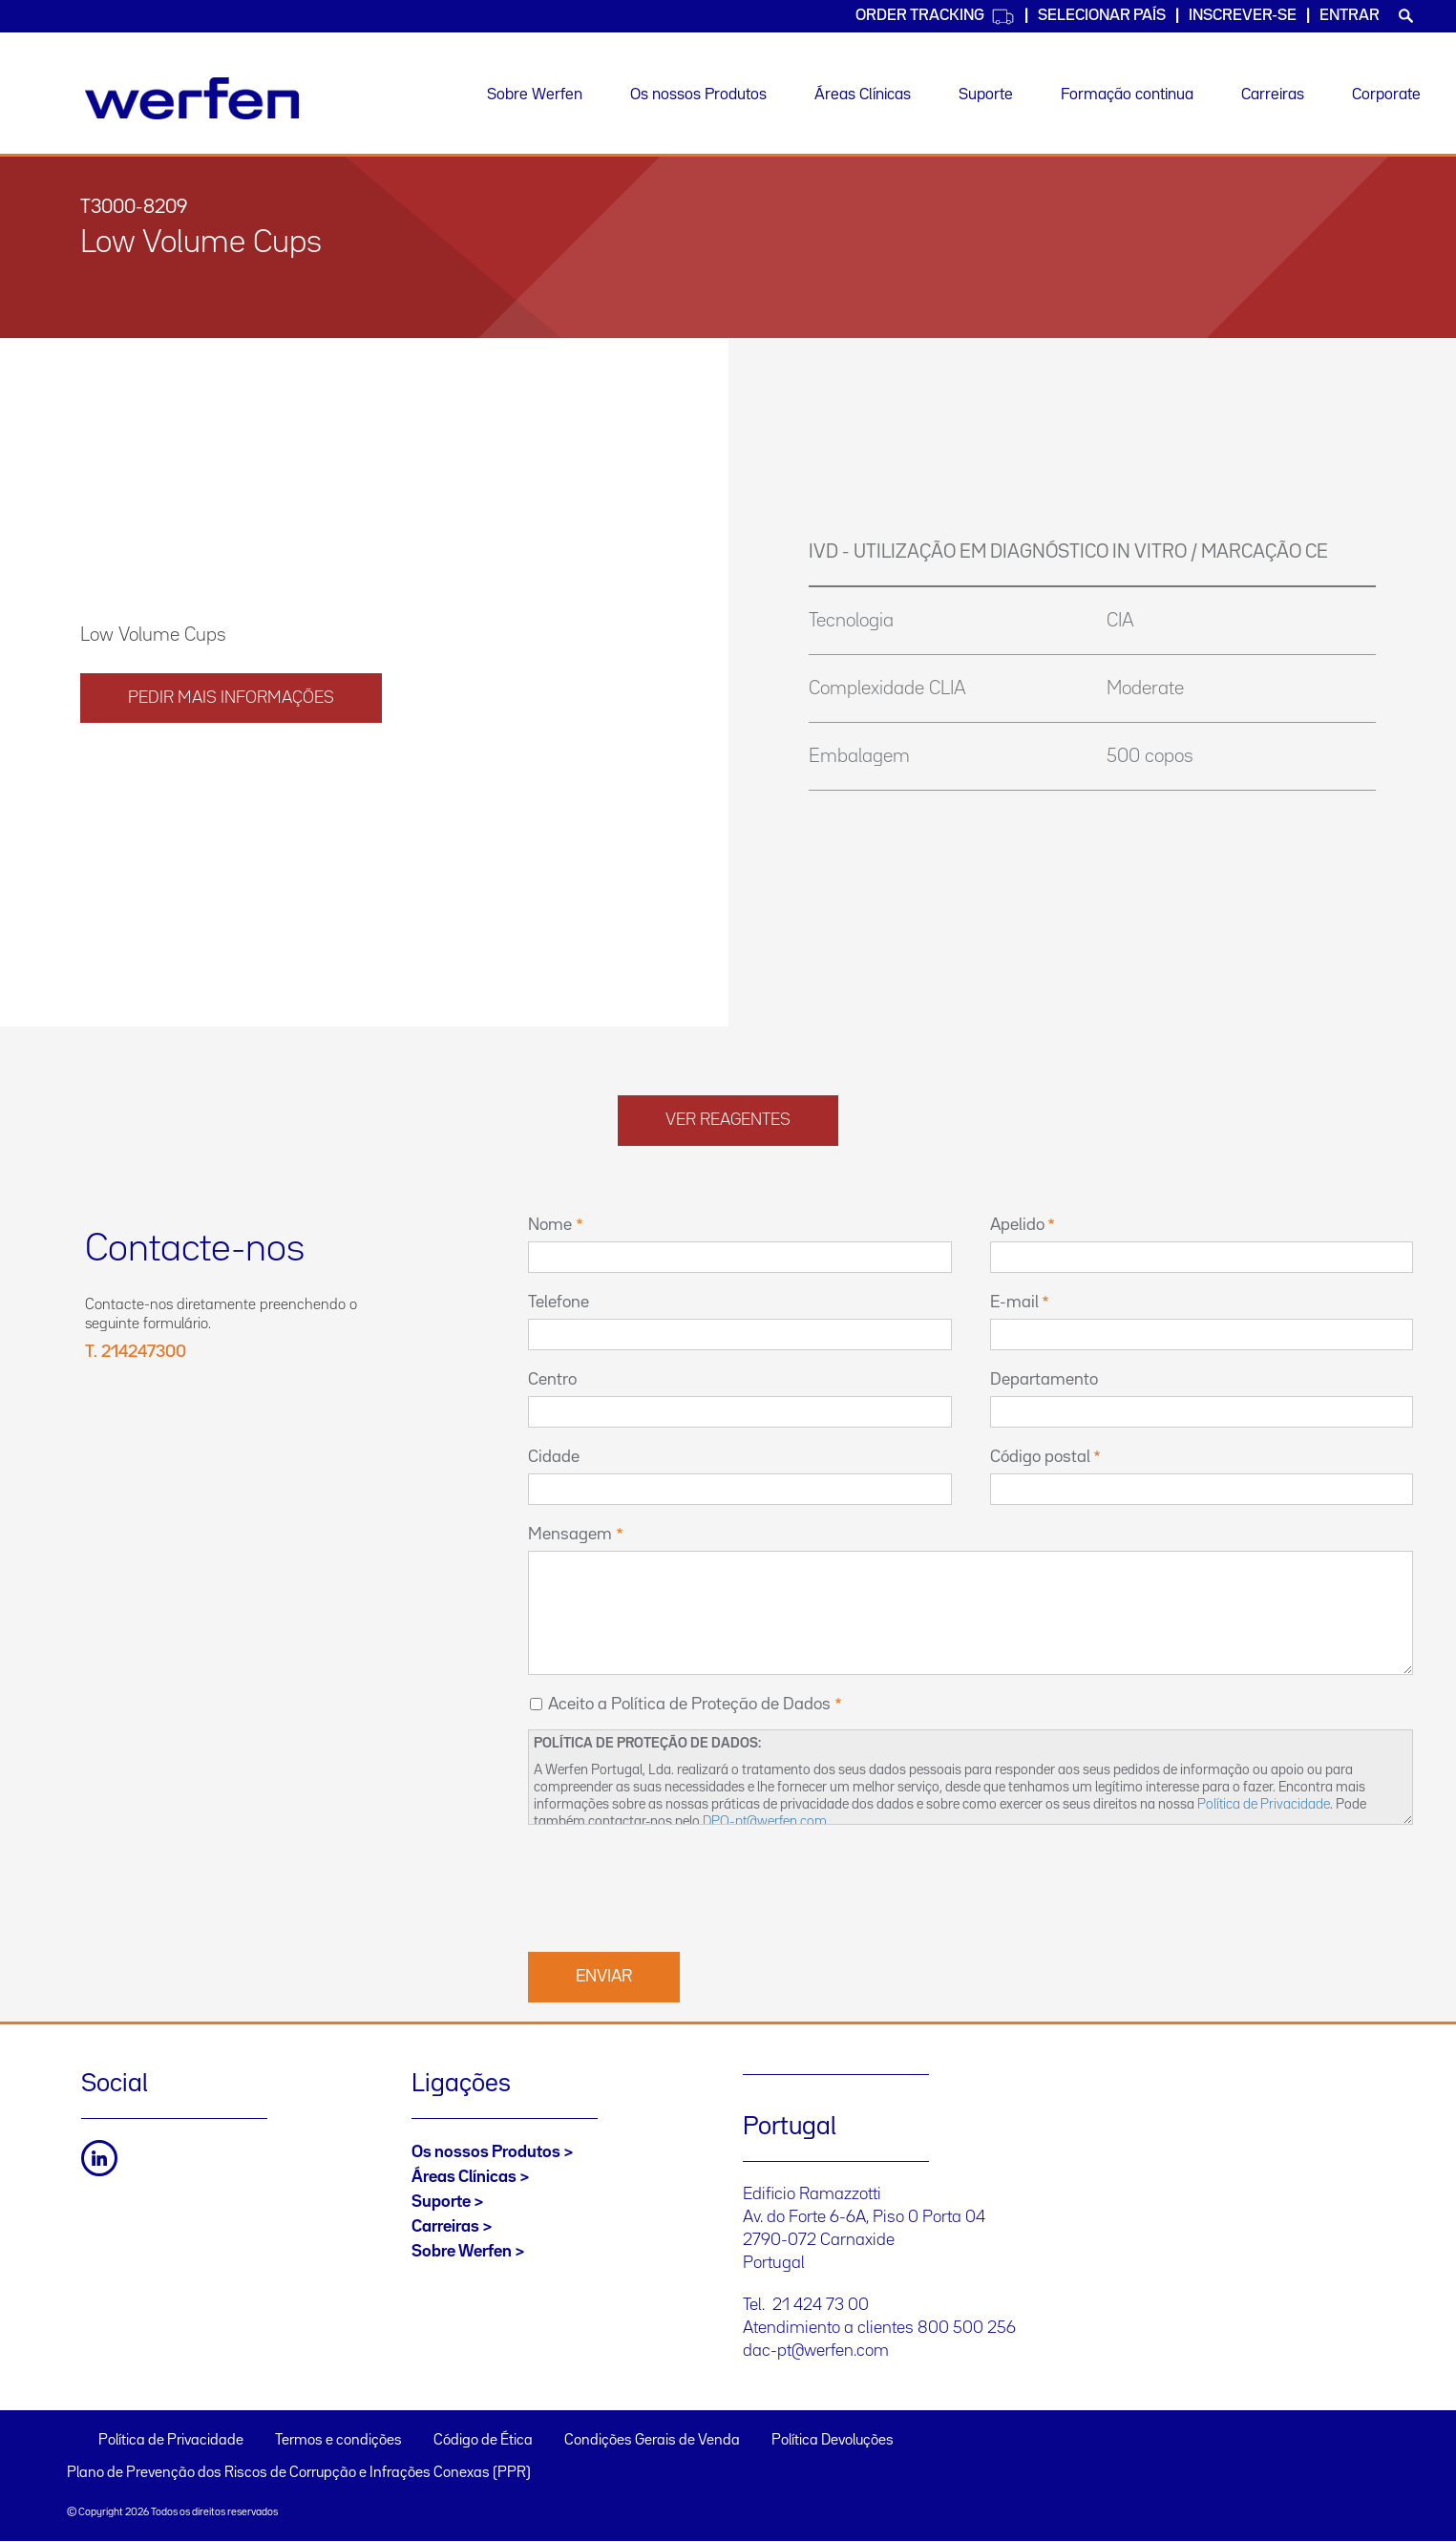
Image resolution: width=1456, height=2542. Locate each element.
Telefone (558, 1302)
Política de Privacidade (1263, 1804)
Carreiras (1272, 95)
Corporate (1386, 95)
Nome (550, 1225)
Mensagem (570, 1534)
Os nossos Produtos (698, 95)
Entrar (1349, 16)
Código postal (1040, 1457)
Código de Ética (483, 2440)
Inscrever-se (1243, 16)
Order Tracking (935, 17)
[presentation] (673, 1886)
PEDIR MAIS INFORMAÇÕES (231, 698)
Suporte (986, 95)
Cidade (554, 1457)
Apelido (1017, 1225)
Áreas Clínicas (862, 95)
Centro (552, 1380)
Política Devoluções (832, 2440)
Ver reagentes (728, 1120)
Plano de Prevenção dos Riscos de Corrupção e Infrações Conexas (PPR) (299, 2473)
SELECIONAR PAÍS (1102, 16)
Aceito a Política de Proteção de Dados (689, 1704)
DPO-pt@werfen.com (765, 1821)
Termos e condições (338, 2440)
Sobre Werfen (534, 95)
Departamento (1044, 1380)
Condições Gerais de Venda (652, 2440)
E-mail (1014, 1302)
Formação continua (1127, 95)
